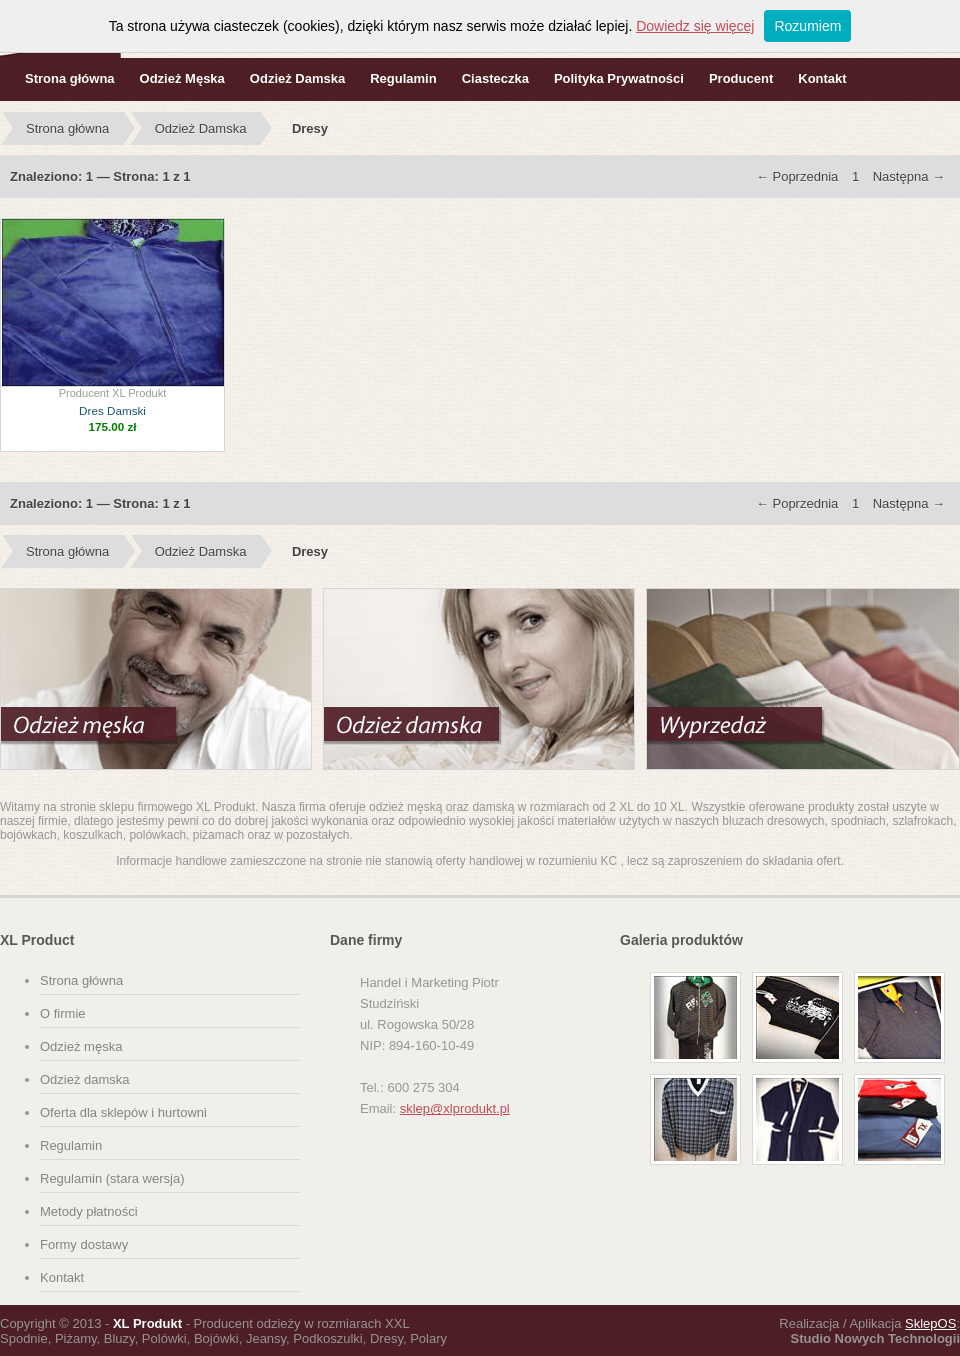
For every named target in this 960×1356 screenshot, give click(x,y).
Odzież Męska (182, 78)
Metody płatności (89, 1211)
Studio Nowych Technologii (875, 1338)
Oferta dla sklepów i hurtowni (123, 1112)
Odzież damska (85, 1079)
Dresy (310, 128)
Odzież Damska (297, 78)
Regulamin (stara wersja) (112, 1178)
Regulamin (403, 78)
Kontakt (822, 78)
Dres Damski (112, 410)
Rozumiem (807, 26)
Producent (741, 78)
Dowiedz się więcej (695, 26)
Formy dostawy (84, 1244)
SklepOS (930, 1323)
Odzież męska (81, 1046)
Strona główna (70, 78)
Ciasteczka (495, 78)
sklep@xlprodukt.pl (455, 1108)
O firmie (63, 1013)
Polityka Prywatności (619, 78)
